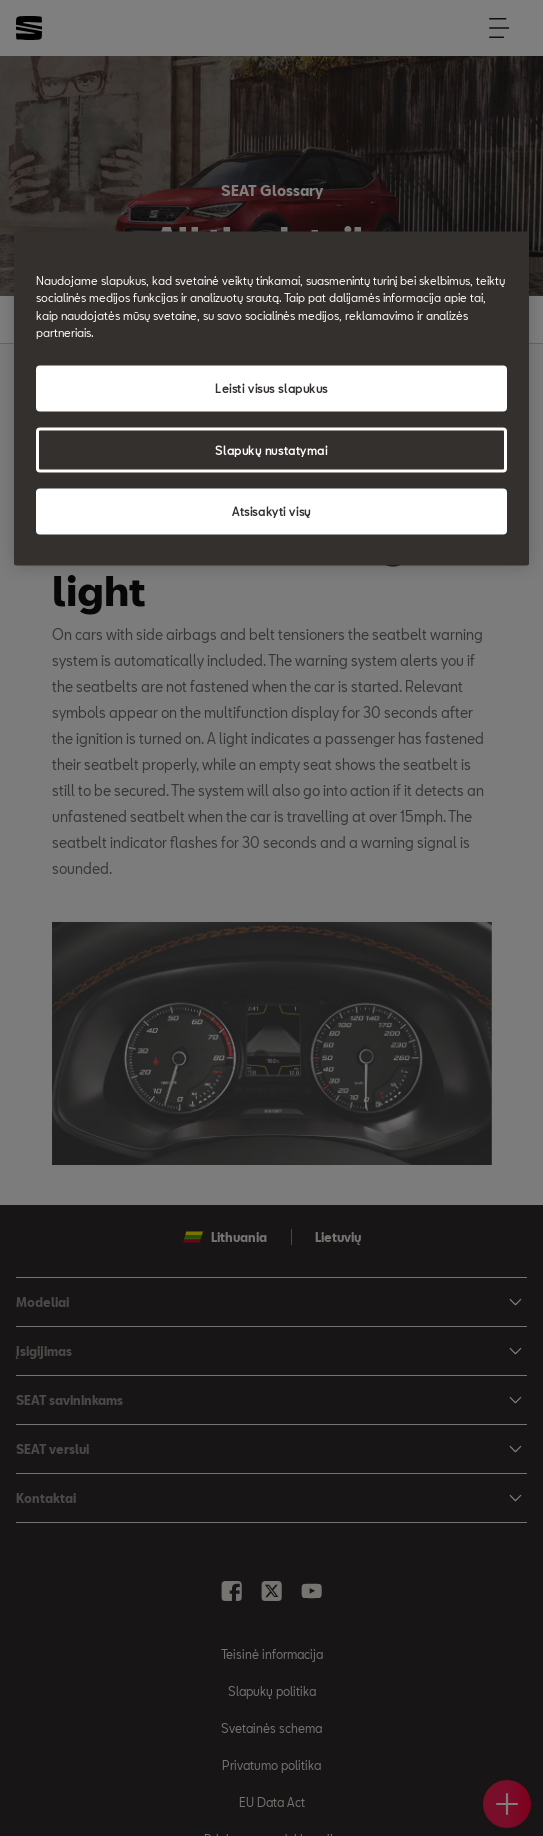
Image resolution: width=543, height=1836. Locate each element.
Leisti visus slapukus (271, 387)
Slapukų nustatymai (271, 449)
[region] (272, 399)
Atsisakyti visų (271, 511)
